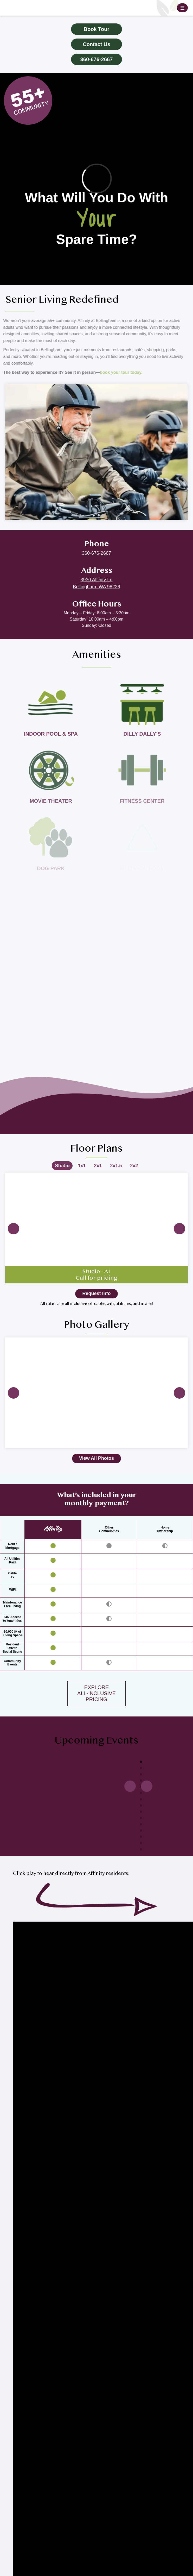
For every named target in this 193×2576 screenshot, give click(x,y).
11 (141, 1824)
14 (141, 1843)
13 (141, 1837)
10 (141, 1818)
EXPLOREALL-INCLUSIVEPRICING (96, 1693)
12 (141, 1830)
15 (141, 1849)
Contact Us (96, 44)
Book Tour (97, 29)
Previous (13, 1228)
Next (179, 1228)
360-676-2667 (96, 59)
